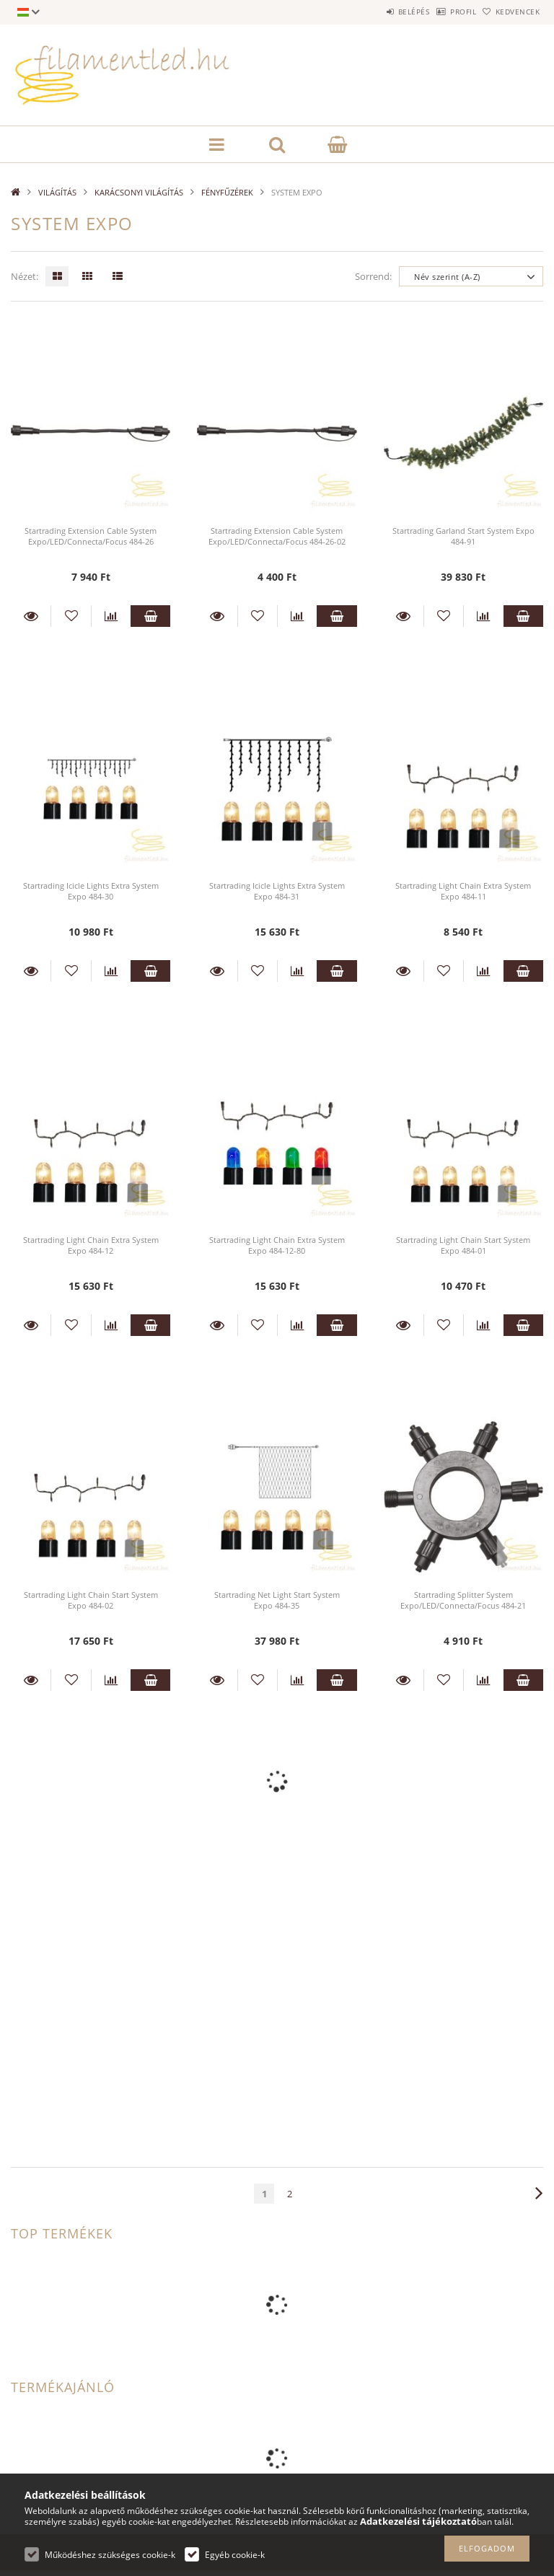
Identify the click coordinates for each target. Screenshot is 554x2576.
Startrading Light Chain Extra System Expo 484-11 (463, 891)
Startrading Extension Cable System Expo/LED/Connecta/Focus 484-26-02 (277, 536)
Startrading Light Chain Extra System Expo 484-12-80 (277, 1245)
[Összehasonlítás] (111, 616)
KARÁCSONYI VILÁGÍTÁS (138, 192)
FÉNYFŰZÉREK (227, 192)
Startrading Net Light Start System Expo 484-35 (277, 1600)
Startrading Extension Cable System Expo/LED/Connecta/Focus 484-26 (91, 536)
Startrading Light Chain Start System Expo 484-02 (91, 1600)
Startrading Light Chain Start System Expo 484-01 (463, 1245)
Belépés (376, 11)
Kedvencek (510, 11)
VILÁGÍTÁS (57, 192)
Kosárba (150, 616)
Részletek (30, 616)
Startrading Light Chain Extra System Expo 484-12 (91, 1245)
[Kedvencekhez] (70, 616)
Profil (441, 11)
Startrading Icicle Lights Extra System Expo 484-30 (91, 891)
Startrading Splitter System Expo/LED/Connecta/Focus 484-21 (463, 1600)
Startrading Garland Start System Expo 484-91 (463, 536)
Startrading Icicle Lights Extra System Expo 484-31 (277, 891)
